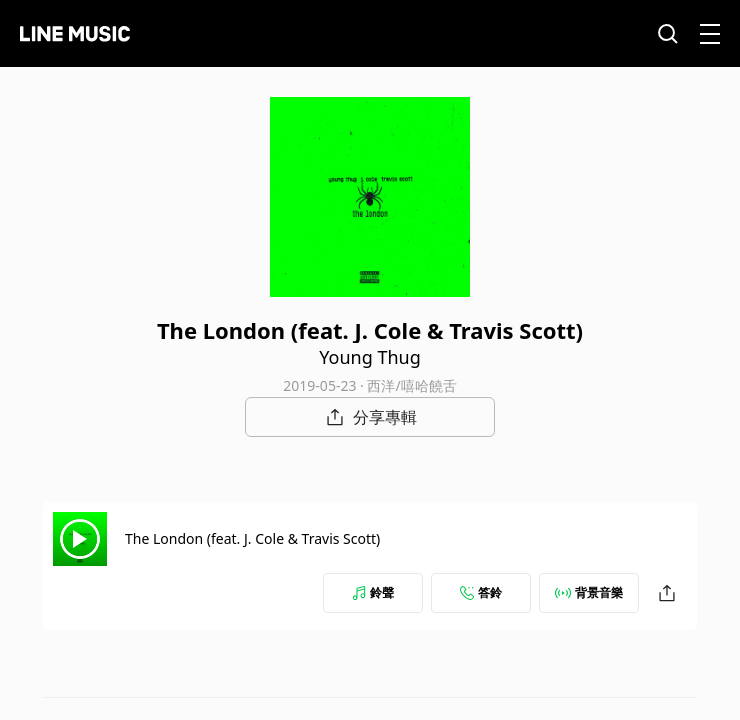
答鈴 (481, 592)
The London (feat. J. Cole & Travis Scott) (252, 538)
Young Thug (370, 357)
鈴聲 (373, 592)
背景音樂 (589, 592)
